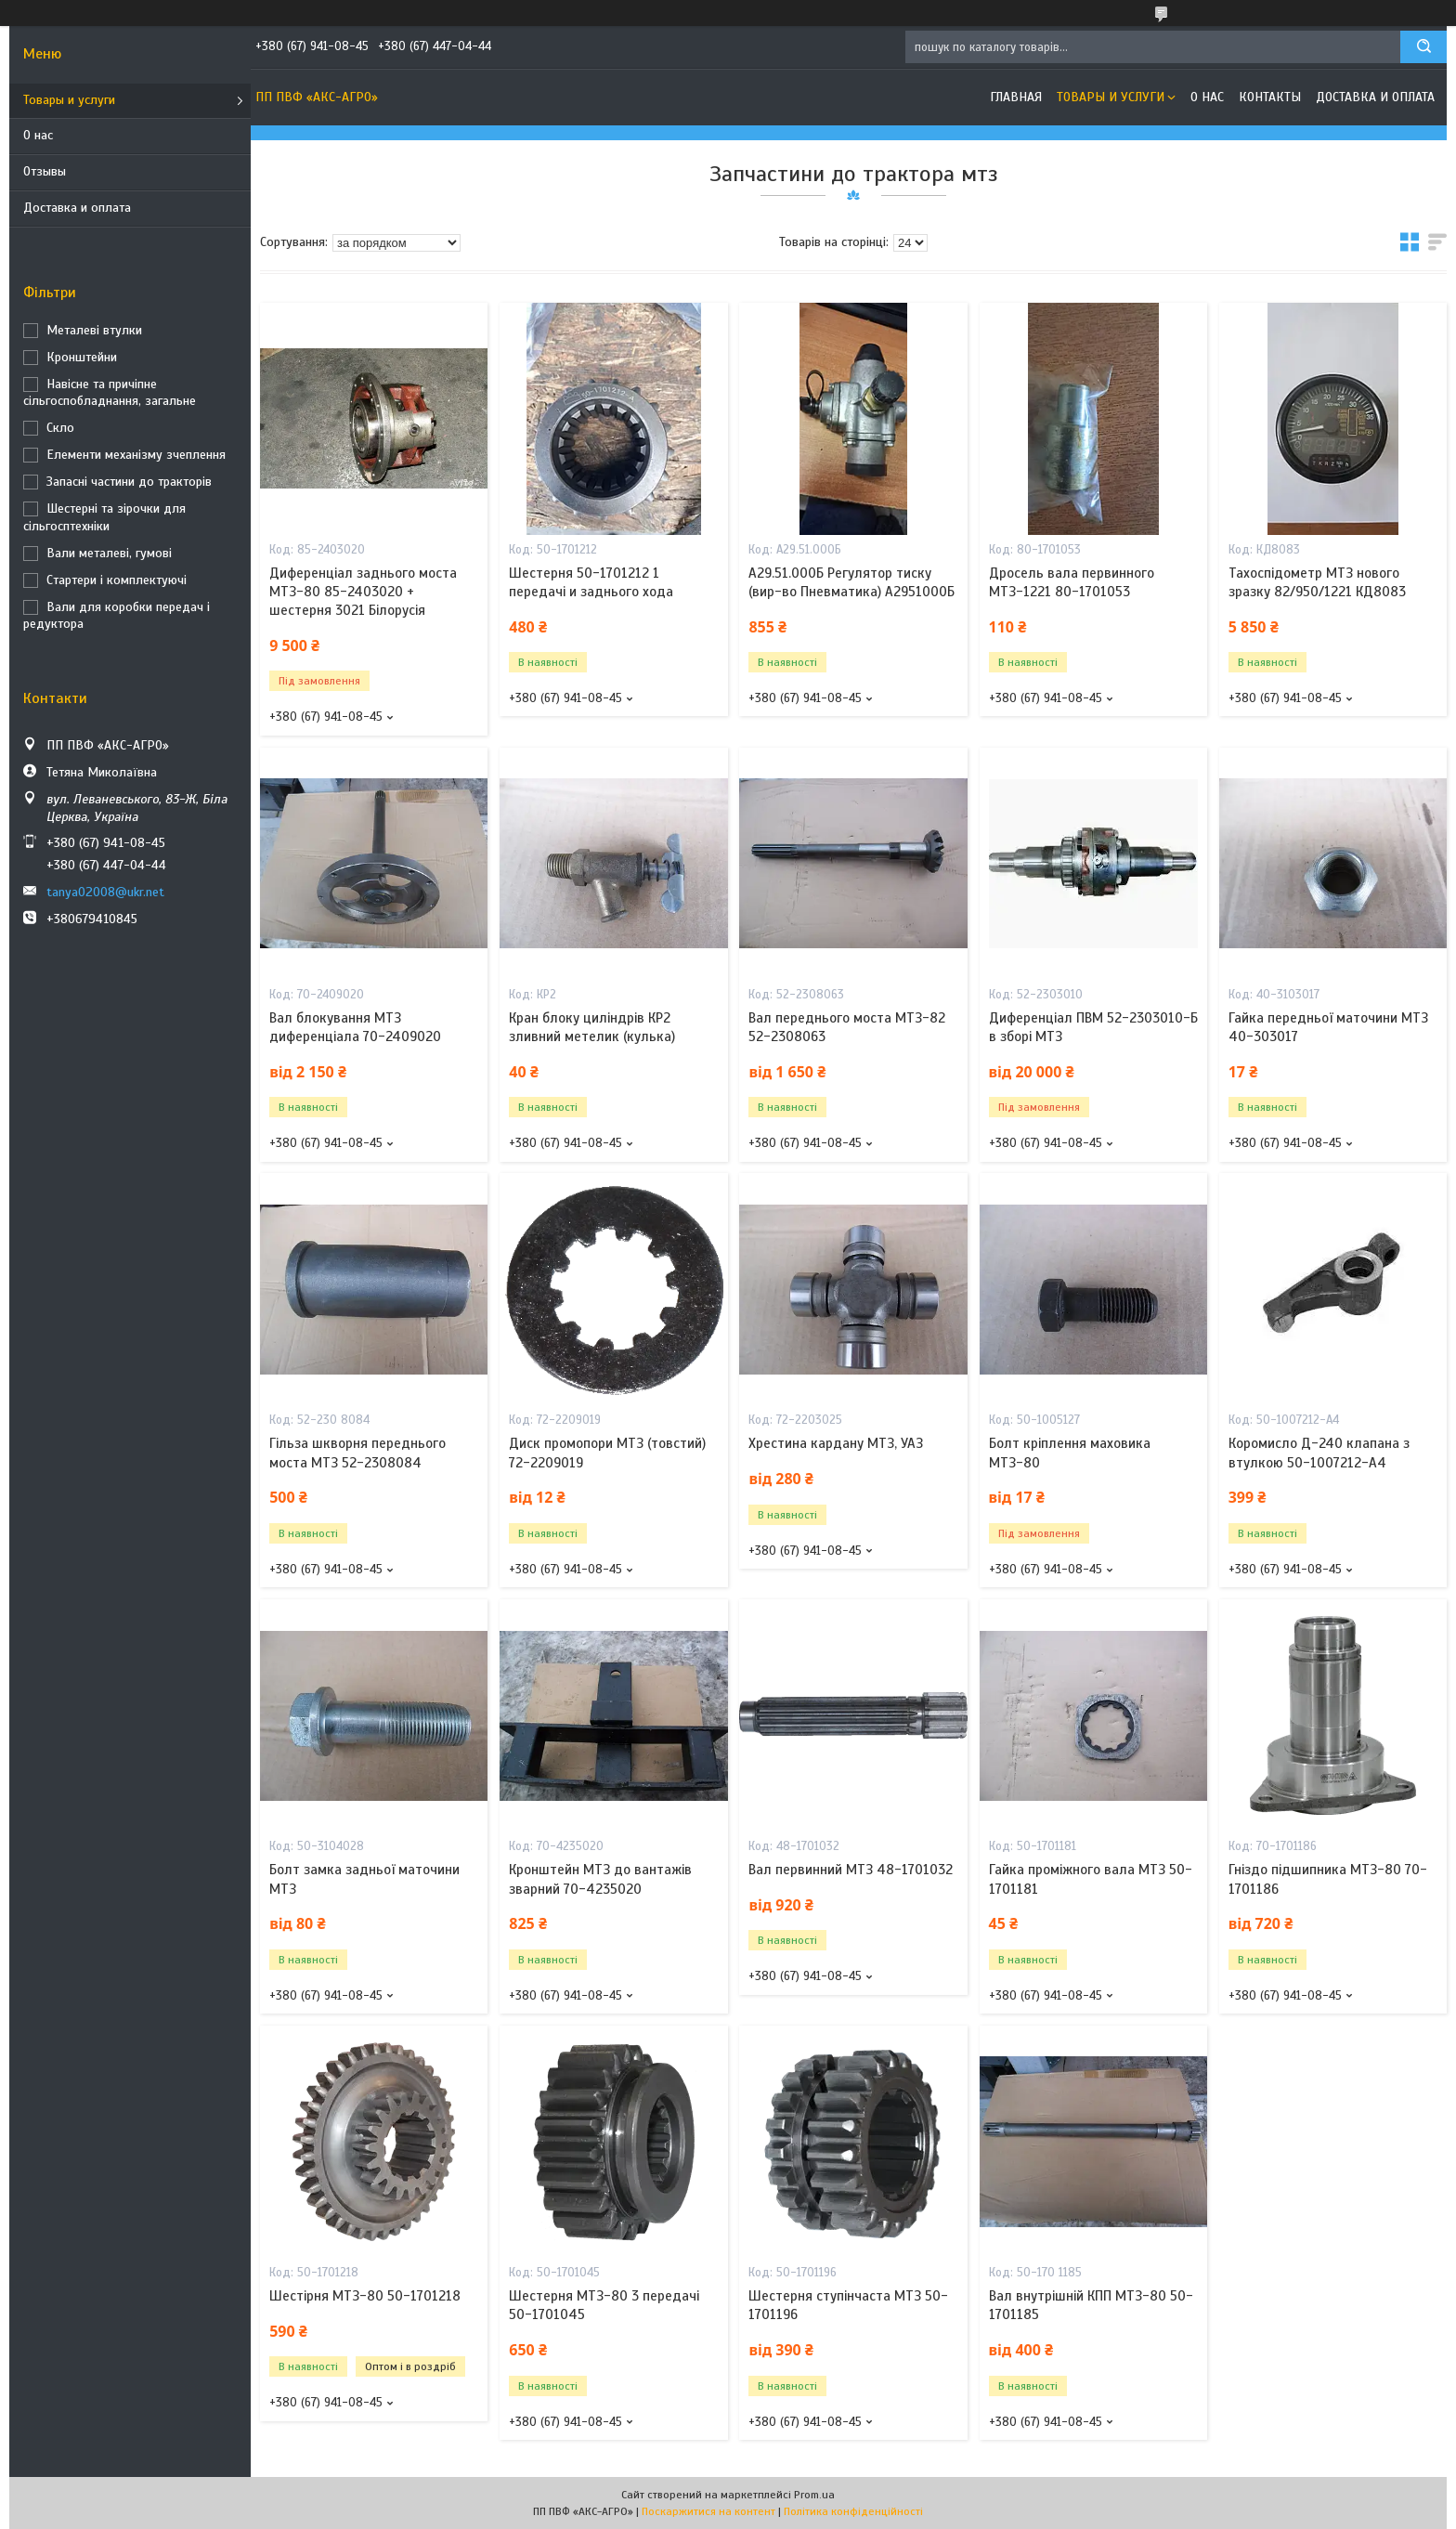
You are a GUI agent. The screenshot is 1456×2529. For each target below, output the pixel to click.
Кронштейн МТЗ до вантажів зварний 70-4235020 (600, 1879)
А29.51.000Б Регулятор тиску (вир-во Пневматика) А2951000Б (851, 582)
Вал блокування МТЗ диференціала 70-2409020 (355, 1027)
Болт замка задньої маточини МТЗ (364, 1879)
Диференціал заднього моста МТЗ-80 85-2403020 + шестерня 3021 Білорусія (363, 592)
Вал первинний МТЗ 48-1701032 (850, 1869)
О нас (38, 135)
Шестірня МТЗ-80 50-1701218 (365, 2296)
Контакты (1270, 97)
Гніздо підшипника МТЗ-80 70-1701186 (1327, 1879)
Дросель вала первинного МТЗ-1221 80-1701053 (1071, 582)
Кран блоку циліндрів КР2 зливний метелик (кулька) (592, 1027)
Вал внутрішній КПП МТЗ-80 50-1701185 (1091, 2305)
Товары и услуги (69, 100)
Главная (1016, 97)
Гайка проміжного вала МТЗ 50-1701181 (1090, 1879)
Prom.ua (814, 2494)
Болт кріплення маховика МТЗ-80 (1069, 1452)
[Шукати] (1423, 47)
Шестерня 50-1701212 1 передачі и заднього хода (591, 582)
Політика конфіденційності (853, 2511)
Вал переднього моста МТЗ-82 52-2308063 (846, 1027)
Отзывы (44, 171)
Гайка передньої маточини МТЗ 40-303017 (1328, 1027)
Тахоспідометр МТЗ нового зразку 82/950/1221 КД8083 (1317, 582)
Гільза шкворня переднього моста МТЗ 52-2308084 (357, 1452)
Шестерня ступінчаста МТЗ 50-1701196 (848, 2305)
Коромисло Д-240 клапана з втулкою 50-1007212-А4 (1319, 1452)
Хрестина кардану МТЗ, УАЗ (835, 1443)
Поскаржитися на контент (708, 2511)
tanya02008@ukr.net (105, 892)
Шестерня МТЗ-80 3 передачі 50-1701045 (604, 2305)
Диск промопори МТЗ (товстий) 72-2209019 (607, 1452)
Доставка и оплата (77, 207)
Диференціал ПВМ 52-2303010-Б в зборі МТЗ (1093, 1027)
